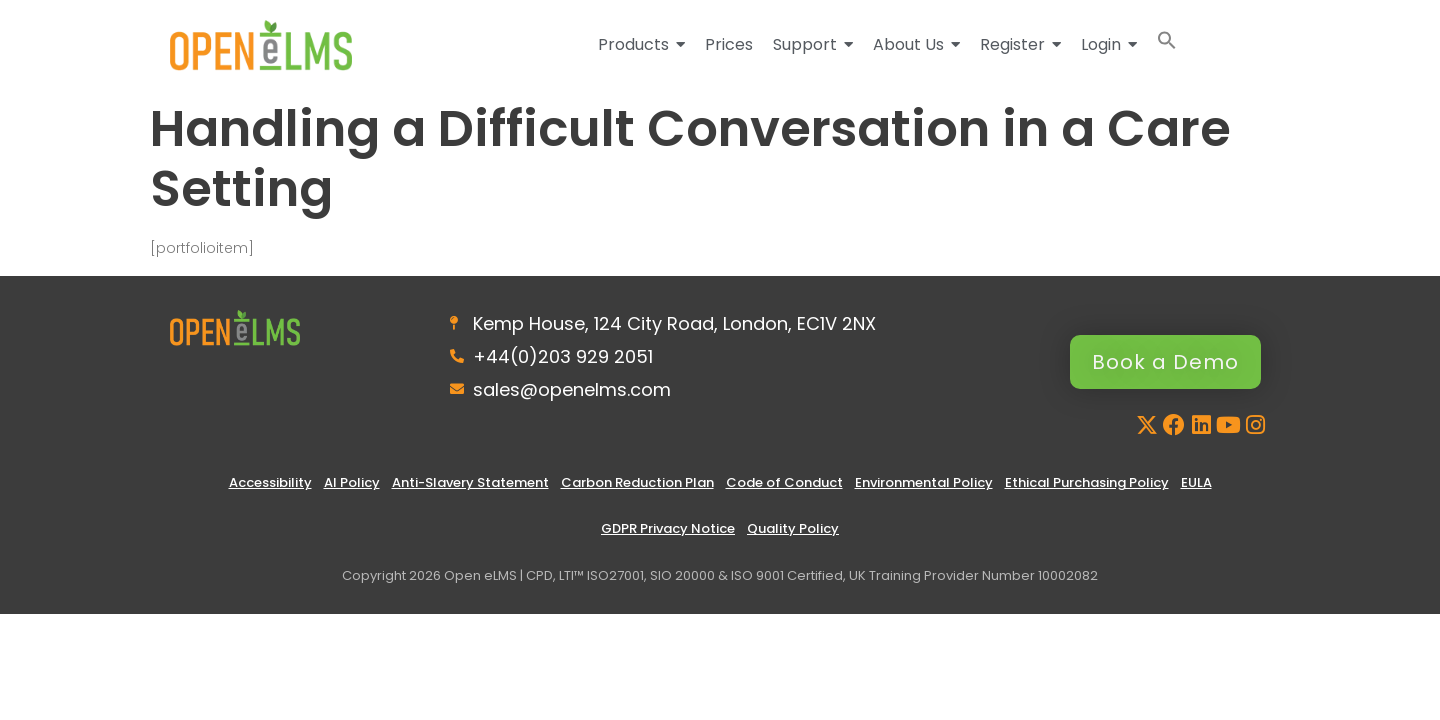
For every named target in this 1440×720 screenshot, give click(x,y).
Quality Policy (793, 528)
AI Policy (352, 482)
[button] (1167, 44)
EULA (1196, 482)
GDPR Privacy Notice (668, 528)
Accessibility (270, 482)
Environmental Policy (924, 482)
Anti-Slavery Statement (470, 482)
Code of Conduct (784, 482)
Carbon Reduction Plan (637, 482)
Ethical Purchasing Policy (1087, 482)
